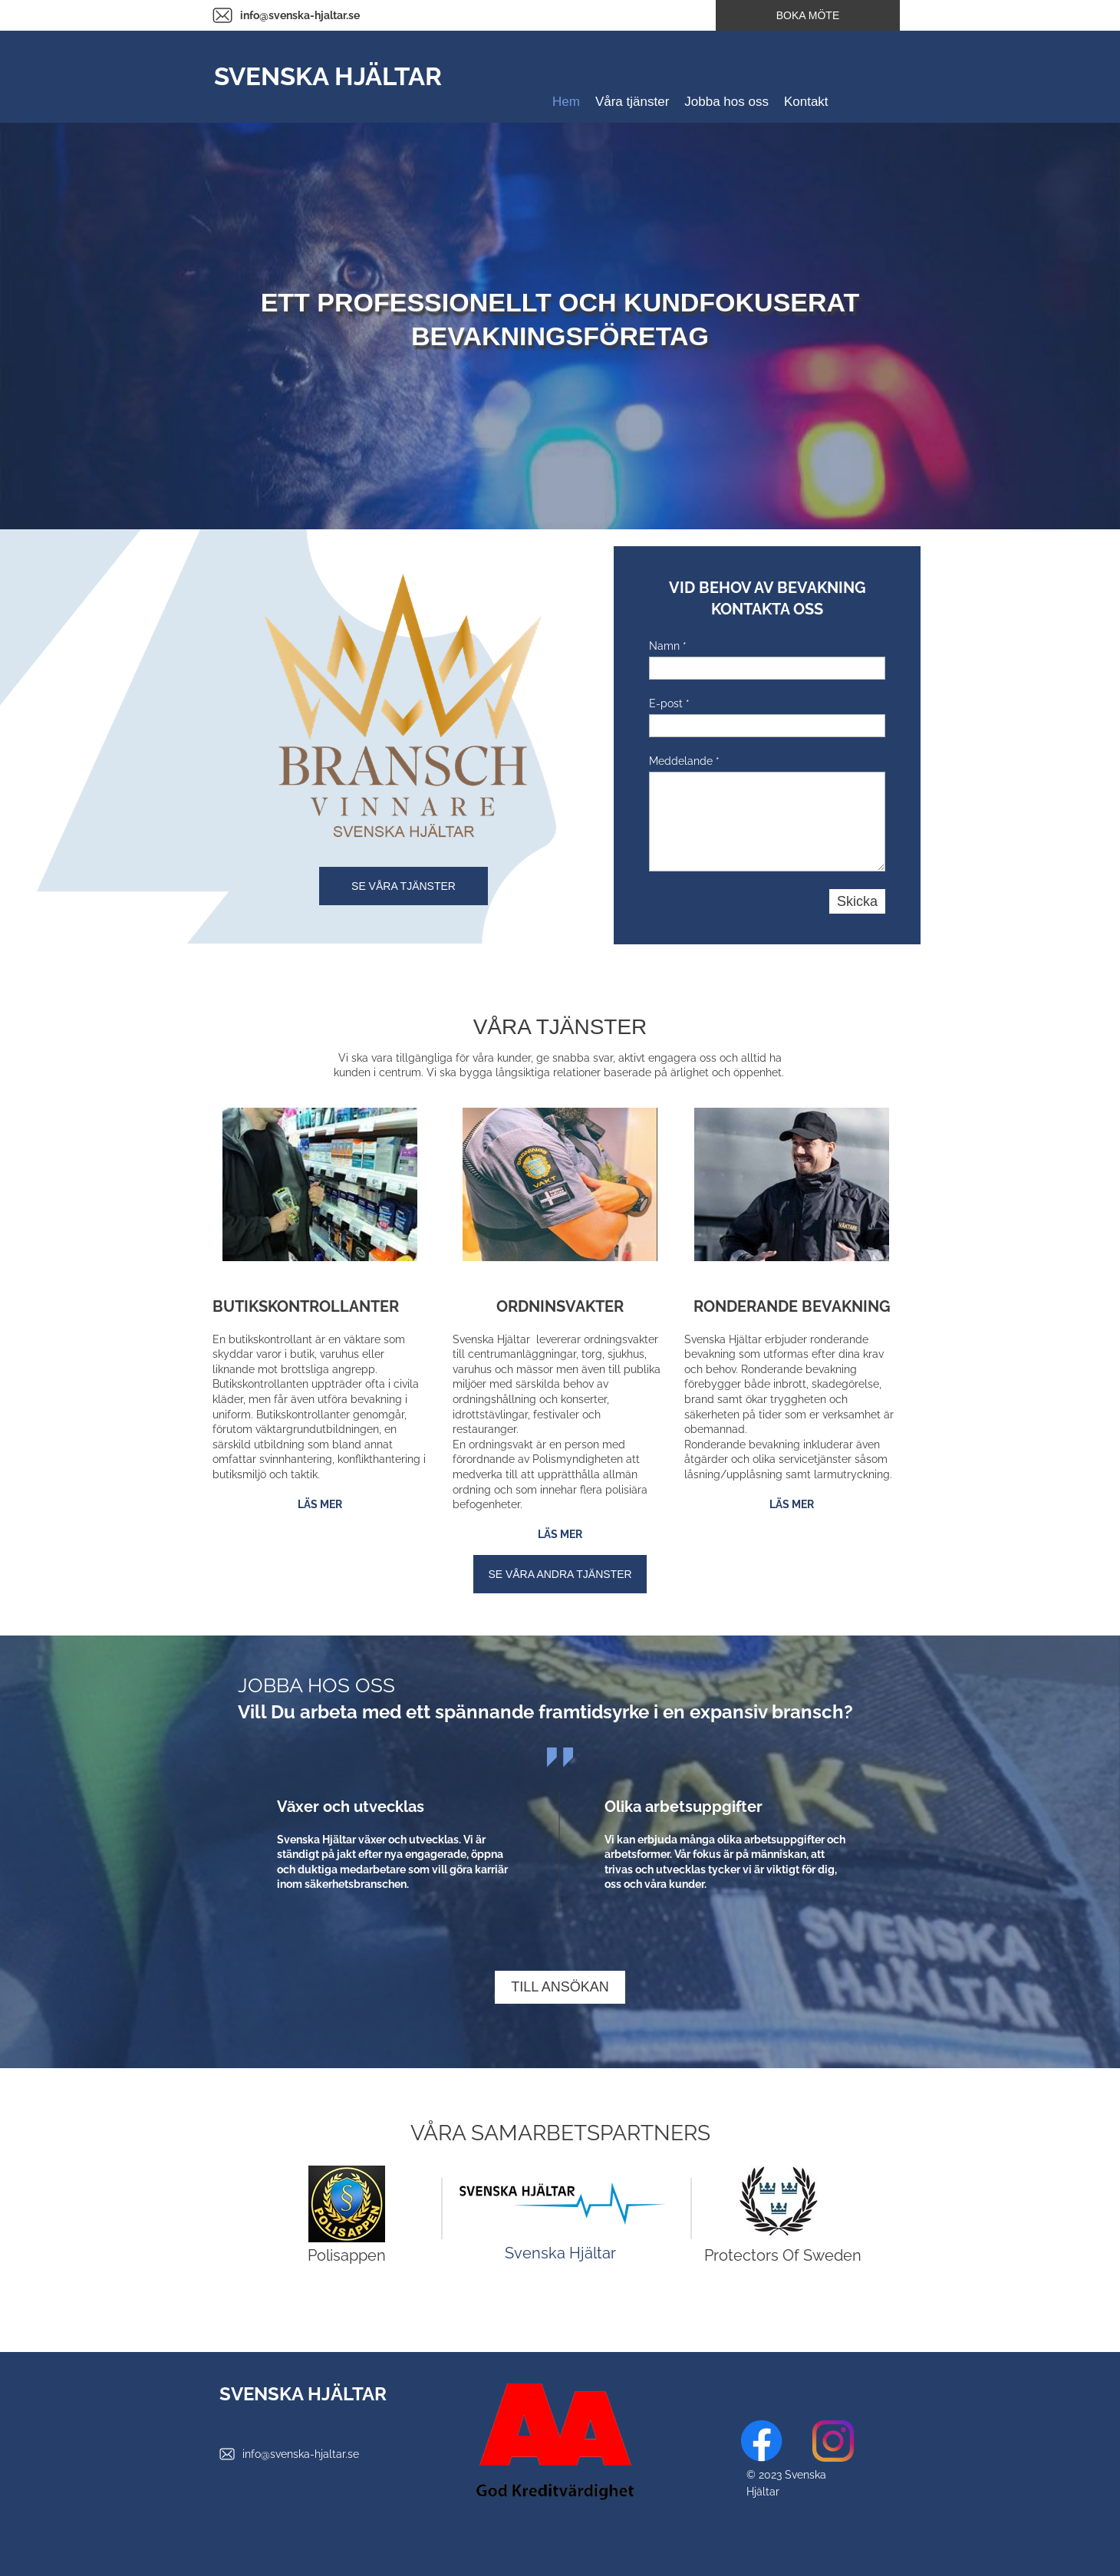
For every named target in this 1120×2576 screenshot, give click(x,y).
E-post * (669, 703)
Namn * (668, 646)
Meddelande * (684, 761)
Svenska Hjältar (560, 2253)
